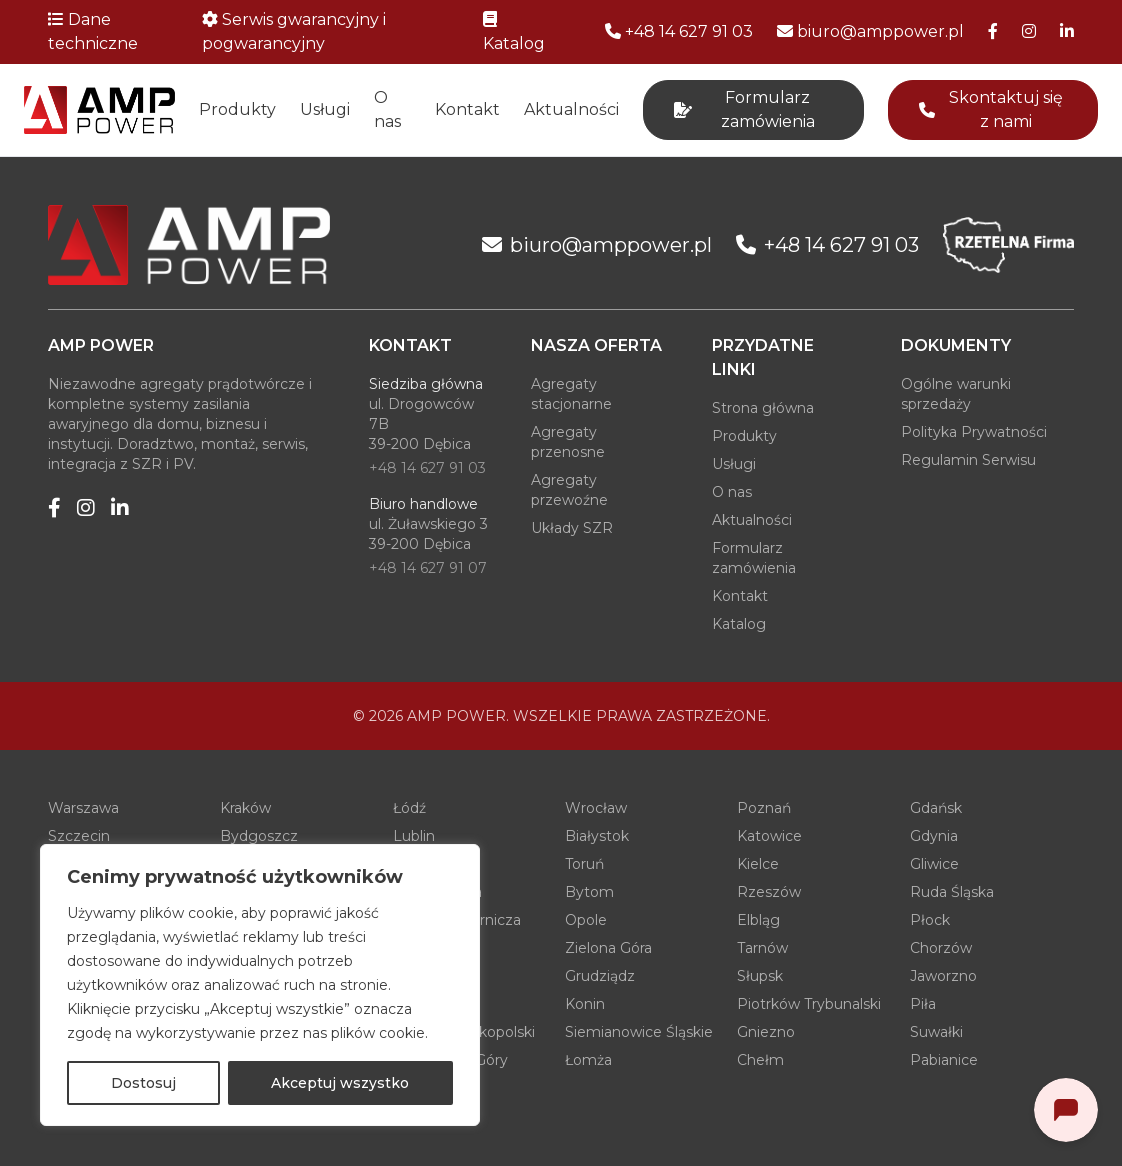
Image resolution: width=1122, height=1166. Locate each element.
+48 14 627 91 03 (427, 468)
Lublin (414, 836)
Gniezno (766, 1032)
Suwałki (936, 1032)
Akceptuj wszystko (340, 1083)
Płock (930, 920)
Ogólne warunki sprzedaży (956, 394)
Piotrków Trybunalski (809, 1004)
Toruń (584, 864)
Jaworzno (943, 976)
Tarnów (762, 948)
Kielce (758, 864)
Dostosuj (143, 1083)
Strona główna (763, 408)
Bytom (589, 892)
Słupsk (760, 976)
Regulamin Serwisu (968, 460)
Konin (585, 1004)
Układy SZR (572, 528)
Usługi (325, 109)
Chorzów (941, 948)
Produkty (237, 109)
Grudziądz (600, 976)
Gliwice (934, 864)
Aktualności (571, 109)
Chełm (760, 1060)
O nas (387, 109)
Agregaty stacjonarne (571, 394)
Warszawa (83, 808)
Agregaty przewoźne (569, 490)
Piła (923, 1004)
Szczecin (79, 836)
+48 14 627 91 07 (428, 568)
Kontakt (467, 109)
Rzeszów (769, 892)
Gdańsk (936, 808)
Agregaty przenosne (568, 442)
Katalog (739, 624)
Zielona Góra (608, 948)
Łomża (588, 1060)
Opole (586, 920)
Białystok (597, 836)
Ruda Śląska (952, 892)
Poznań (764, 808)
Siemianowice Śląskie (639, 1032)
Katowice (769, 836)
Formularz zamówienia (754, 558)
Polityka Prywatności (974, 432)
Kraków (245, 808)
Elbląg (758, 920)
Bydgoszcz (259, 836)
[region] (260, 985)
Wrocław (596, 808)
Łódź (409, 808)
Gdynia (934, 836)
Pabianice (944, 1060)
